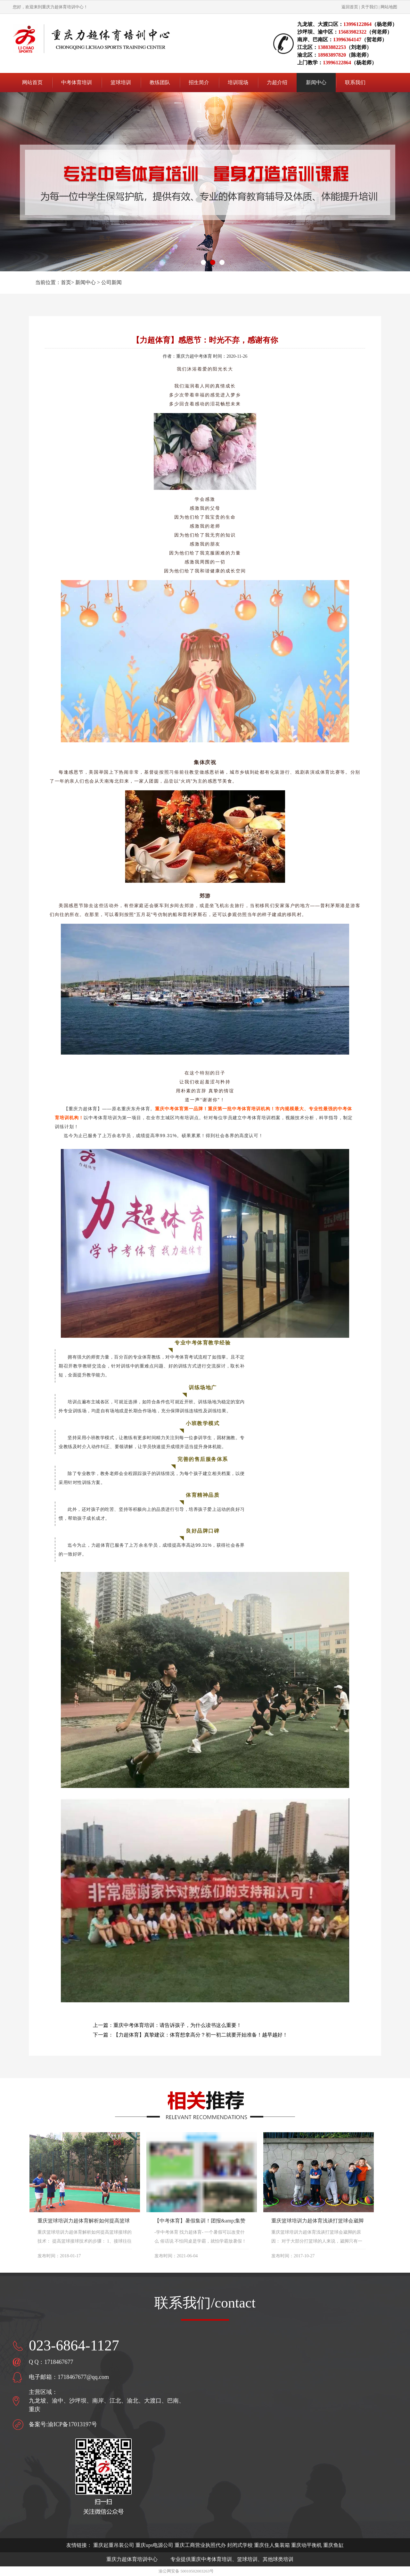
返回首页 (349, 6)
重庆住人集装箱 (272, 2545)
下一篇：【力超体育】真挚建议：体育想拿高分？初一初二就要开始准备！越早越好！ (190, 2035)
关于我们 (369, 6)
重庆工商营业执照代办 (200, 2545)
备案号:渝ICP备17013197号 (63, 2424)
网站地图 (389, 6)
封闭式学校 (240, 2545)
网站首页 (32, 82)
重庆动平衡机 (306, 2545)
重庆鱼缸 (333, 2545)
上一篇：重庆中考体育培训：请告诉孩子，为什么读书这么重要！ (167, 2025)
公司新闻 (111, 282)
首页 (66, 282)
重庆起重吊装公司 (113, 2545)
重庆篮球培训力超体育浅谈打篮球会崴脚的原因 (317, 2221)
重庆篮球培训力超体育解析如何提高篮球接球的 (83, 2221)
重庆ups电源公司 (154, 2545)
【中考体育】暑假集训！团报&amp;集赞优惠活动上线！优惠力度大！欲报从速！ (200, 2221)
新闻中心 (85, 282)
